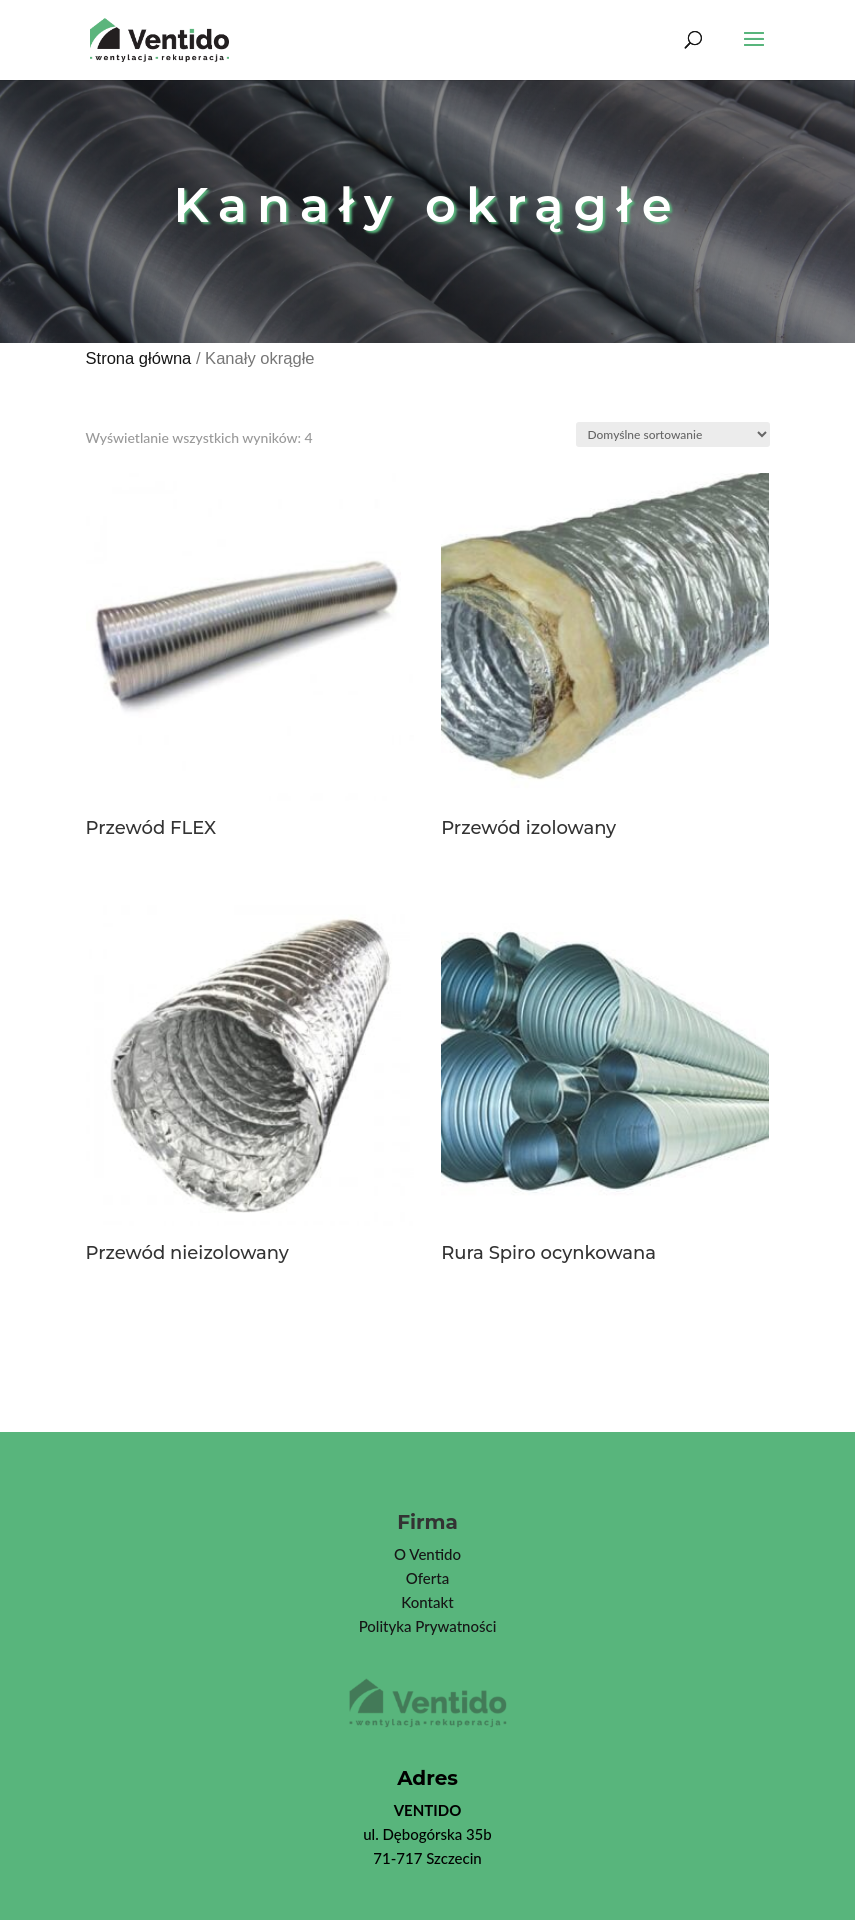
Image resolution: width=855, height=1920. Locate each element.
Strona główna (139, 358)
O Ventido (427, 1554)
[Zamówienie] (673, 434)
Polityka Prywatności (428, 1626)
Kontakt (427, 1602)
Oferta (427, 1578)
